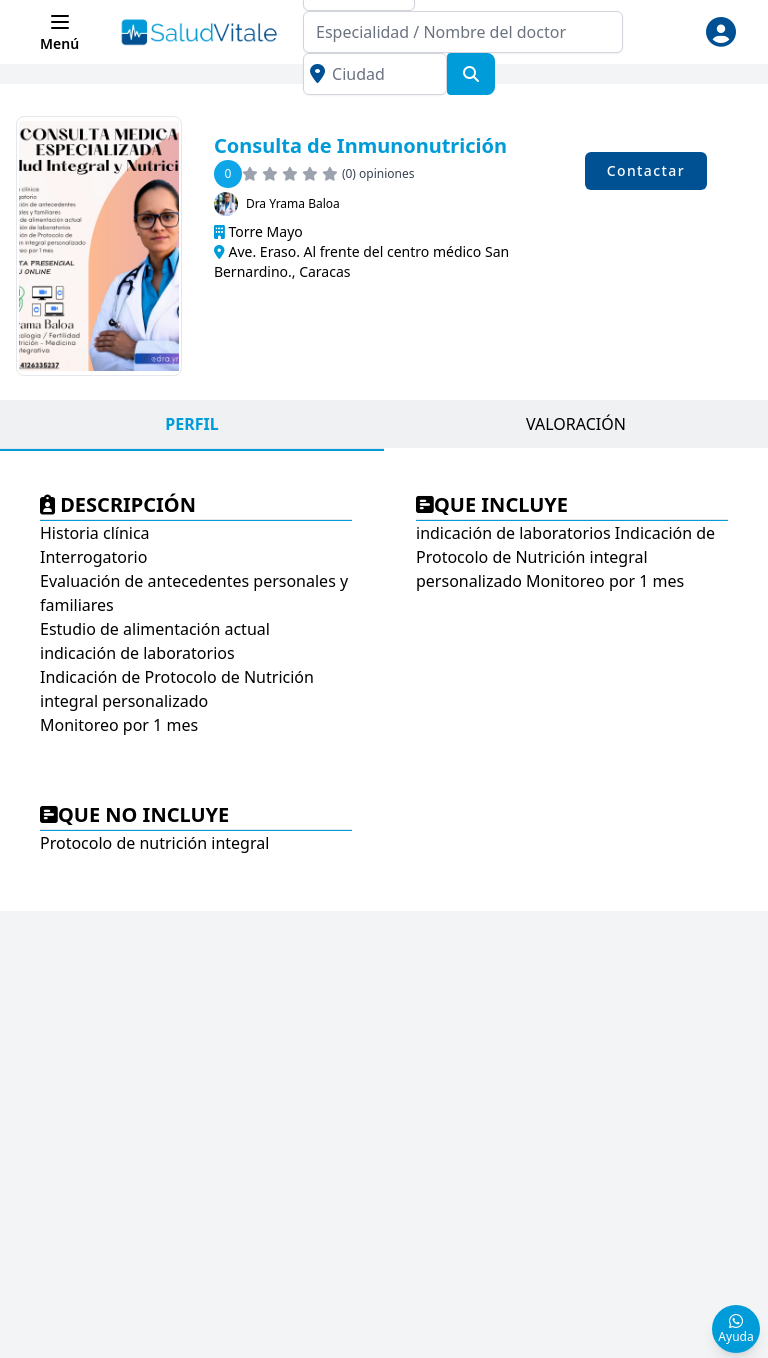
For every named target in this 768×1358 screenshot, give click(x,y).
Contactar (646, 170)
